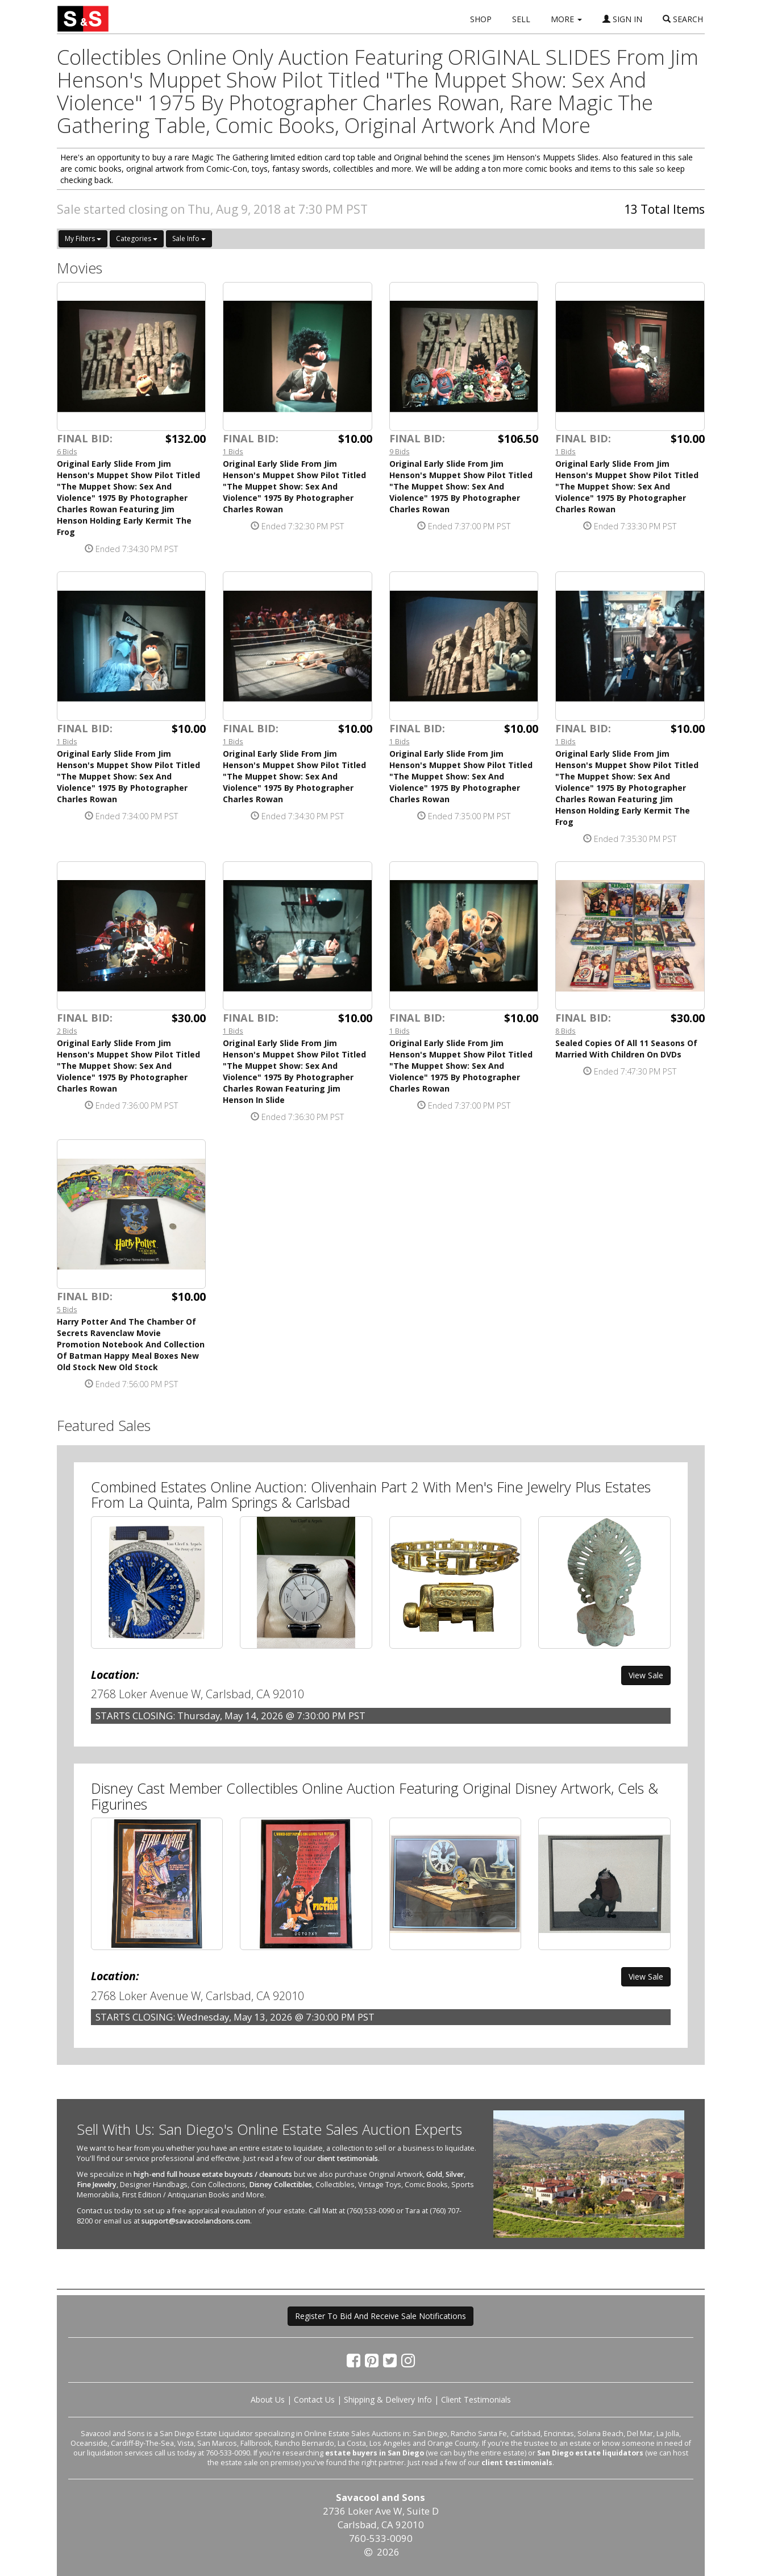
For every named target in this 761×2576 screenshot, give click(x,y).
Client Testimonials (476, 2399)
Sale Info (189, 238)
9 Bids (399, 451)
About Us (268, 2399)
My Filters (83, 238)
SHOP (481, 19)
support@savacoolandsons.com (196, 2221)
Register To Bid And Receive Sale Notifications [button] (380, 2315)
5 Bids (67, 1309)
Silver (455, 2174)
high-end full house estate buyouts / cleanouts (213, 2174)
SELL (521, 19)
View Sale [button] (646, 1675)
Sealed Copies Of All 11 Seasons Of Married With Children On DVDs (626, 1049)
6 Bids (67, 451)
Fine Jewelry (97, 2184)
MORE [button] (566, 19)
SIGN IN (622, 19)
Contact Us (314, 2399)
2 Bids (67, 1030)
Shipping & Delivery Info (388, 2399)
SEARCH (683, 19)
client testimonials (347, 2158)
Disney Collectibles (280, 2184)
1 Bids (233, 451)
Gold (434, 2174)
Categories (136, 238)
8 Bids (565, 1030)
